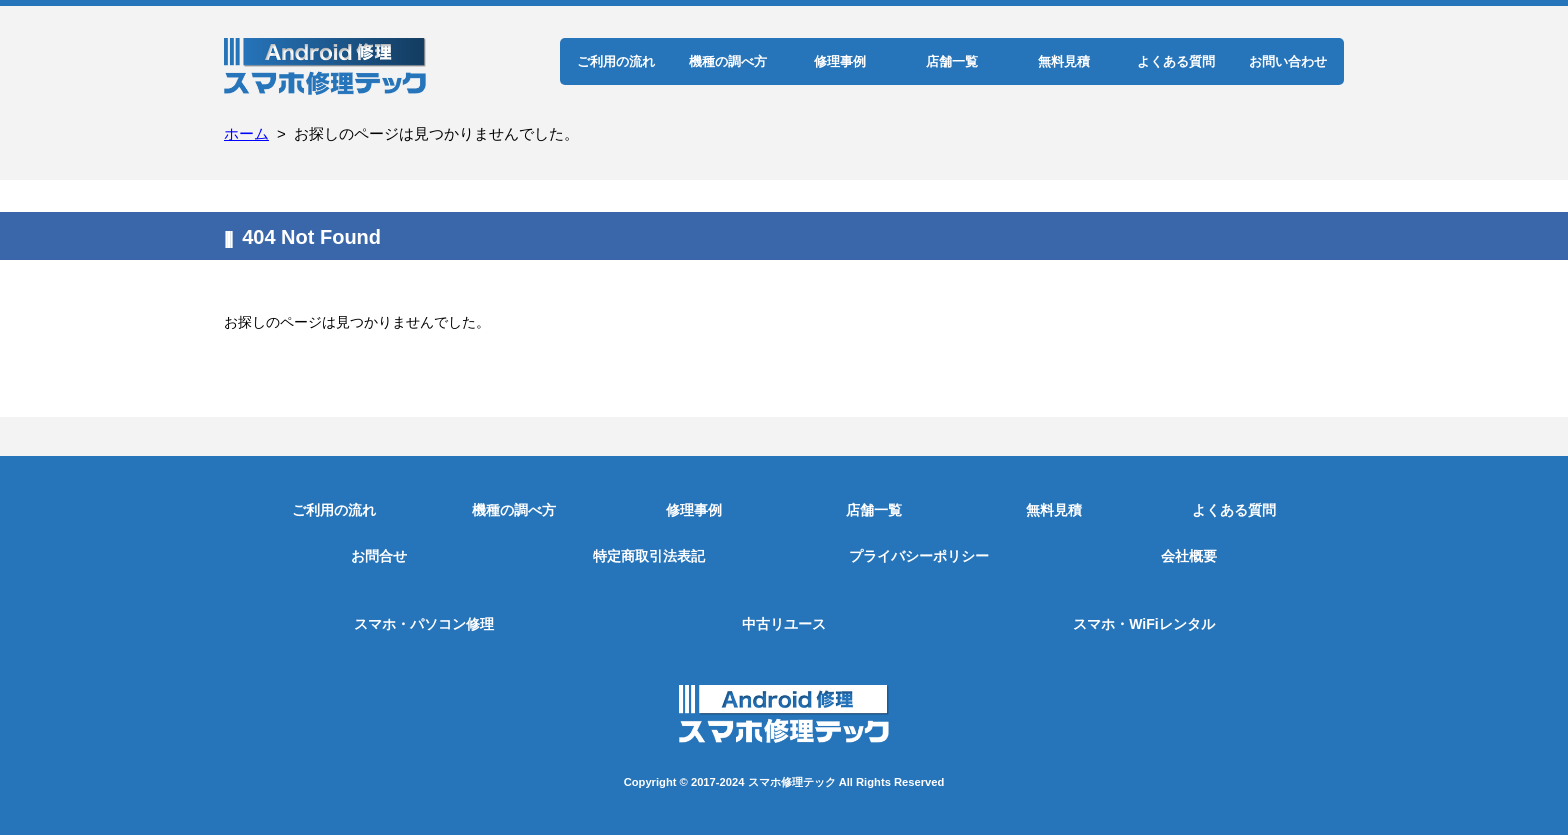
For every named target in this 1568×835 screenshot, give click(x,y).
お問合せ (379, 556)
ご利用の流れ (616, 61)
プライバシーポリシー (919, 556)
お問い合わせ (1288, 61)
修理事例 (840, 61)
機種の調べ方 (728, 61)
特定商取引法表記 (649, 556)
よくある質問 (1176, 61)
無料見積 (1064, 61)
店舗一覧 (952, 61)
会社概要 (1189, 556)
